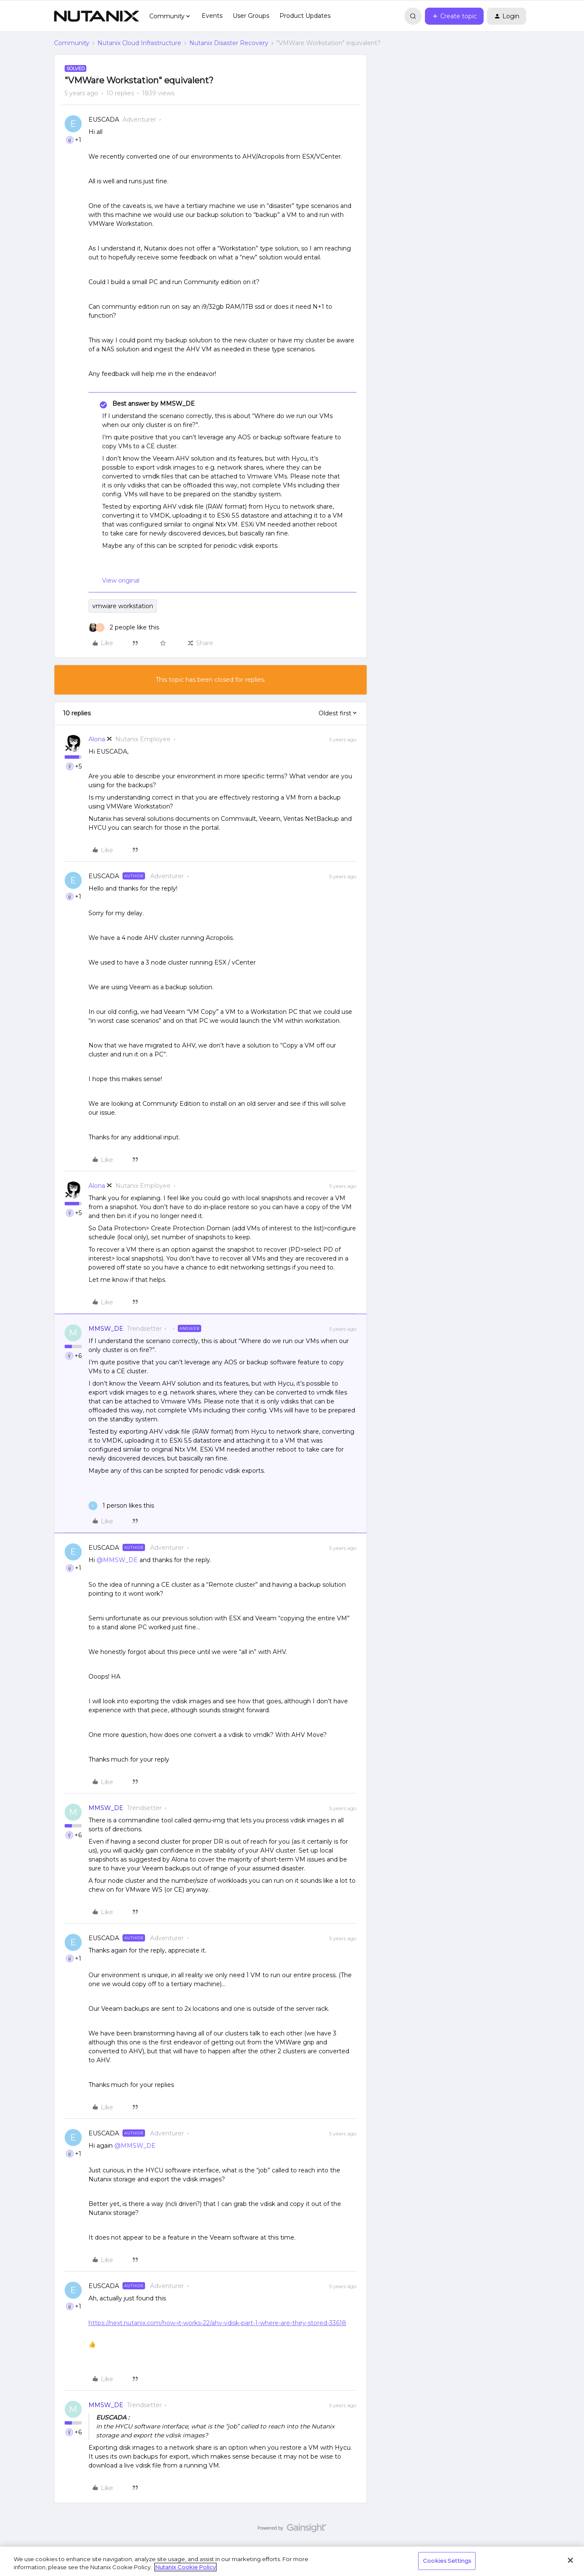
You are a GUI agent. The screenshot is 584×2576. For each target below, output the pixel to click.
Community (71, 43)
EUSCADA (103, 119)
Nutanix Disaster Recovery (228, 43)
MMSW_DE (105, 1328)
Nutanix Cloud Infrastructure (139, 43)
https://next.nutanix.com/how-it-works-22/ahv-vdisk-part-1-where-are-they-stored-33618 (217, 2323)
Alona (96, 739)
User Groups (251, 16)
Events (212, 16)
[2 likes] (123, 627)
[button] (454, 16)
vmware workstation (122, 606)
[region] (292, 2561)
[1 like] (121, 1505)
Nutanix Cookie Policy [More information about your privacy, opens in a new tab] (185, 2567)
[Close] (570, 2560)
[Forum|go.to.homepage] (96, 16)
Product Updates (304, 16)
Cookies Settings (447, 2560)
